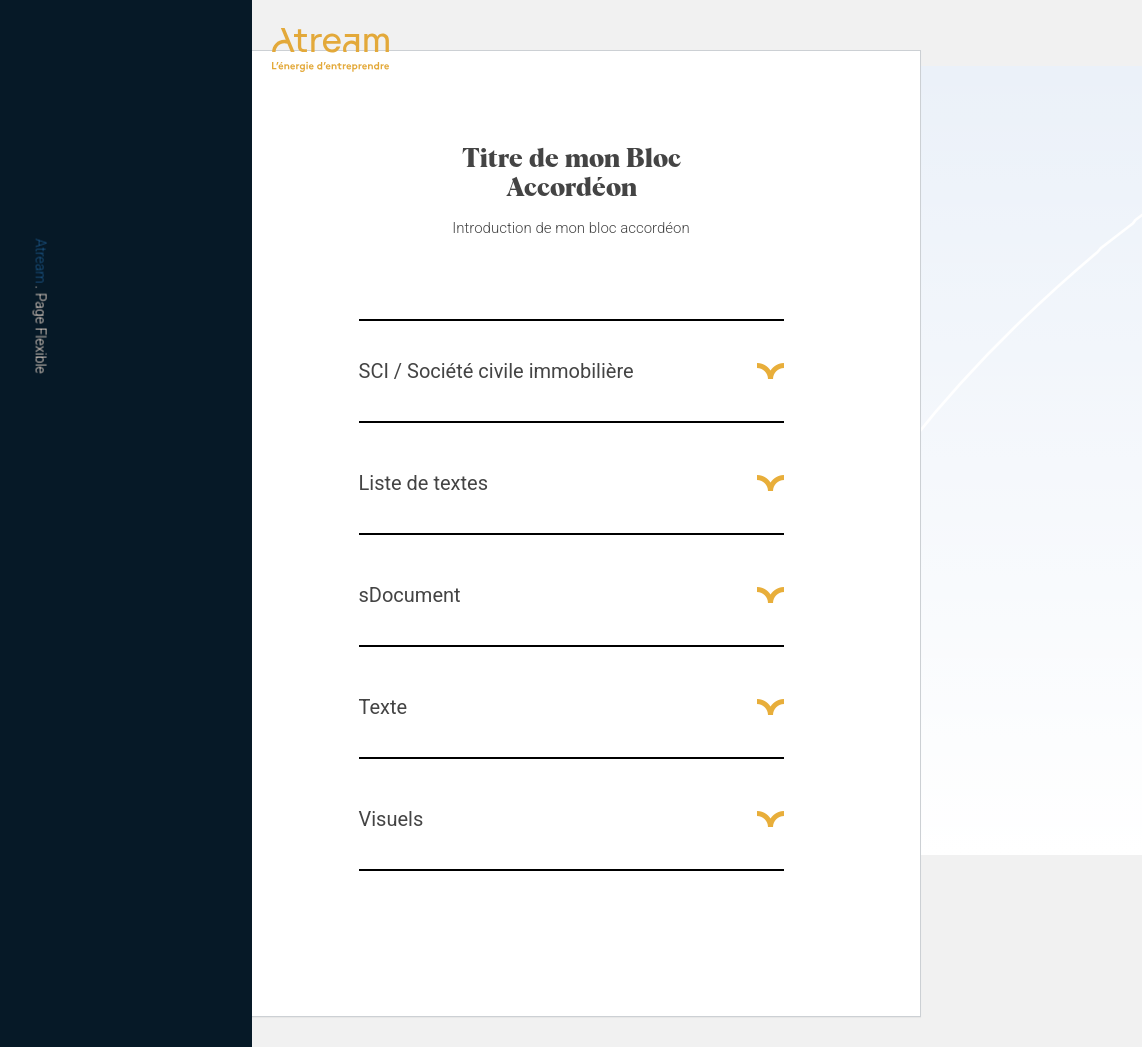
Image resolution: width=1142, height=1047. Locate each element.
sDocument (410, 595)
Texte (383, 707)
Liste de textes (423, 483)
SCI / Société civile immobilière (496, 371)
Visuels (391, 819)
